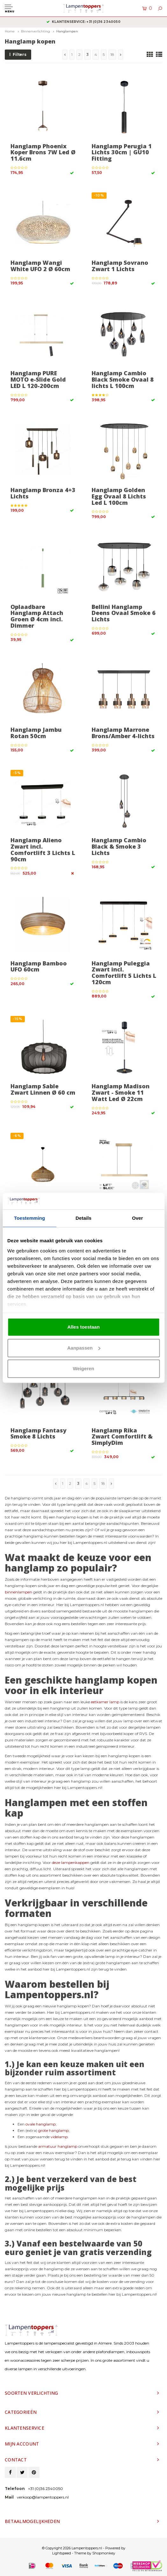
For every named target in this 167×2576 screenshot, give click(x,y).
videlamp (59, 2136)
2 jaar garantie (83, 22)
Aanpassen (83, 1348)
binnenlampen (18, 1592)
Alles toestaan (83, 1327)
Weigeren (83, 1368)
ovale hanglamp (40, 2124)
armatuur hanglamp (57, 2146)
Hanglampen (67, 31)
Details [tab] (84, 1218)
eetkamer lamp (105, 1701)
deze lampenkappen (70, 1862)
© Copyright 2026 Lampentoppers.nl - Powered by (83, 2548)
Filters (18, 54)
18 (112, 54)
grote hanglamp (53, 2130)
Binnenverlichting (35, 31)
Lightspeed (61, 2553)
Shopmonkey (103, 2553)
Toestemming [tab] (29, 1218)
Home (10, 31)
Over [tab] (137, 1218)
